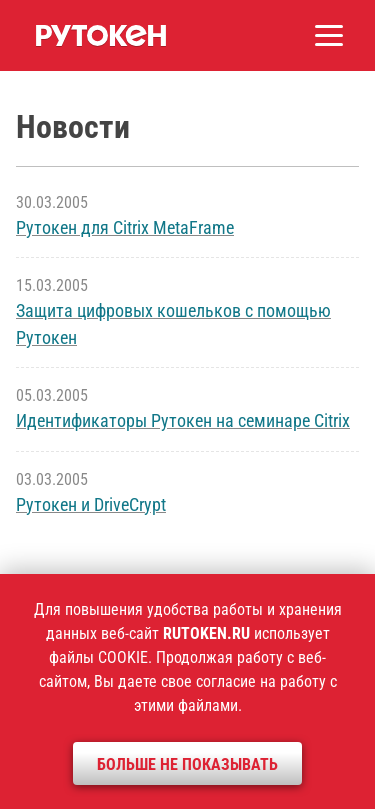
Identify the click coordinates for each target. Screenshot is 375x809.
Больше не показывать (187, 764)
